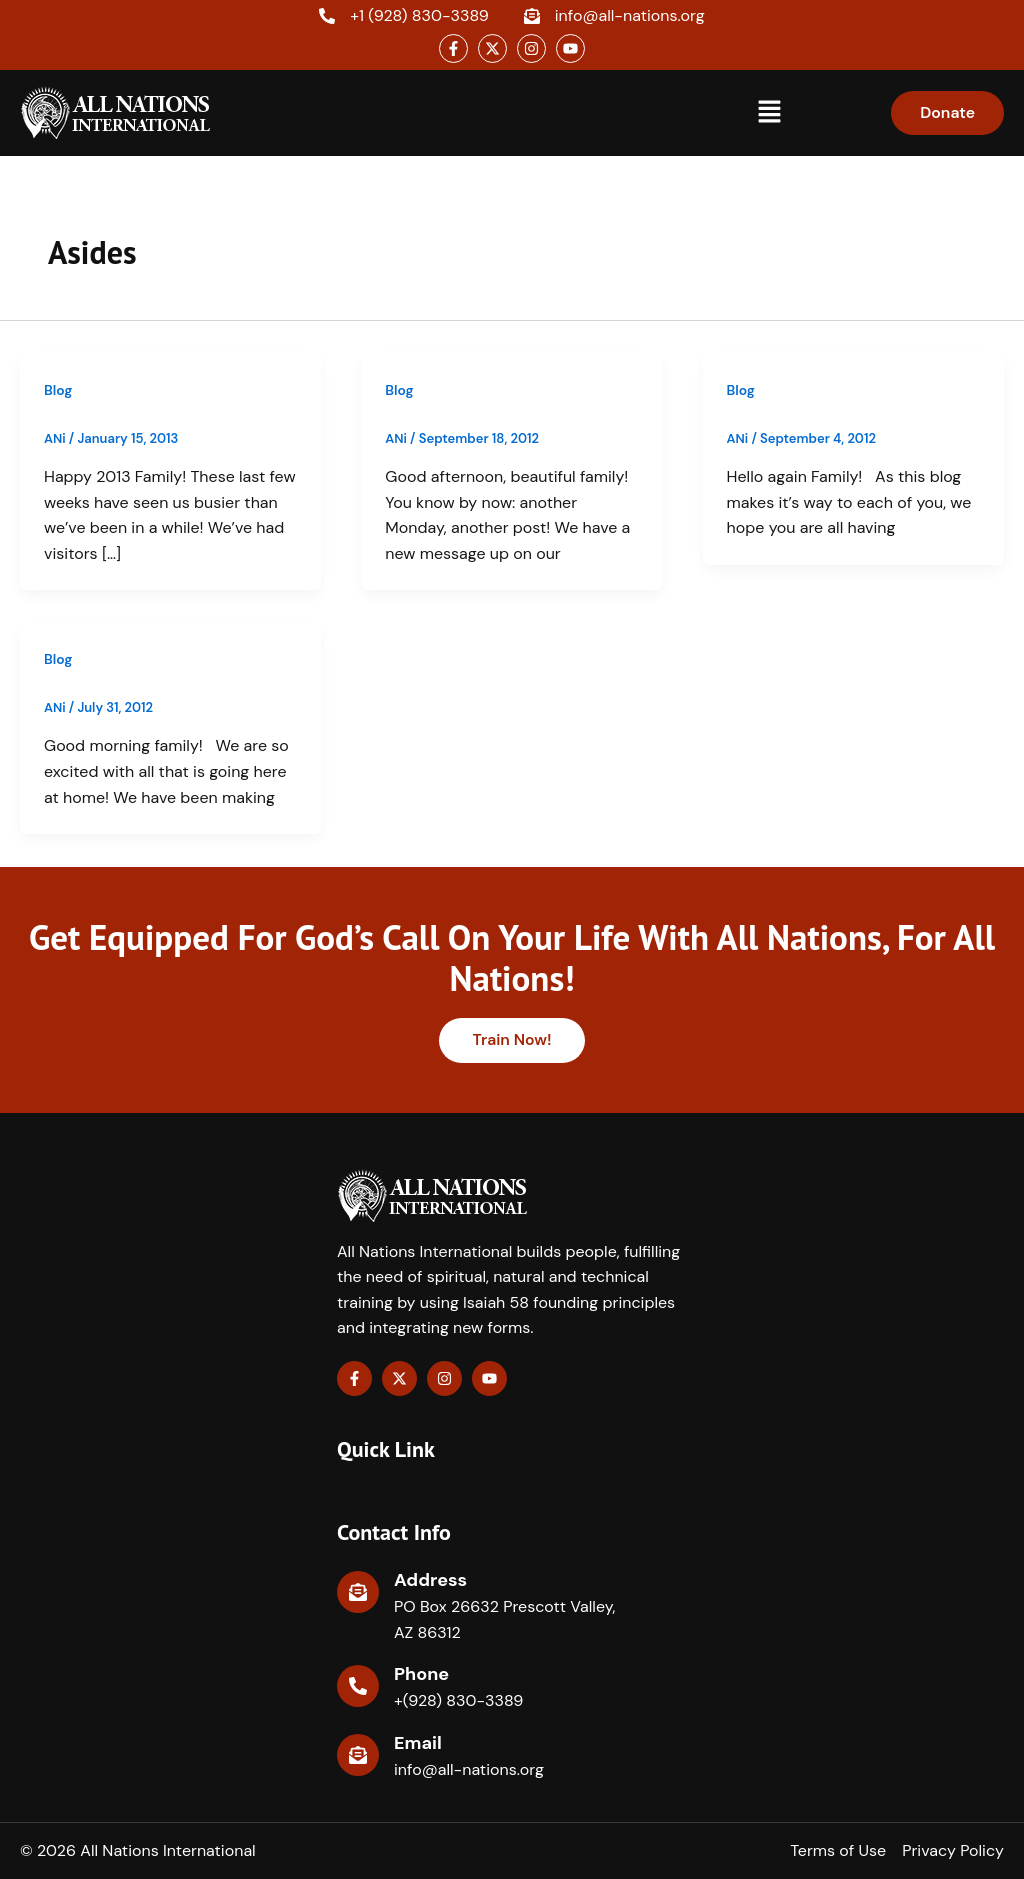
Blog (58, 390)
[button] (769, 113)
